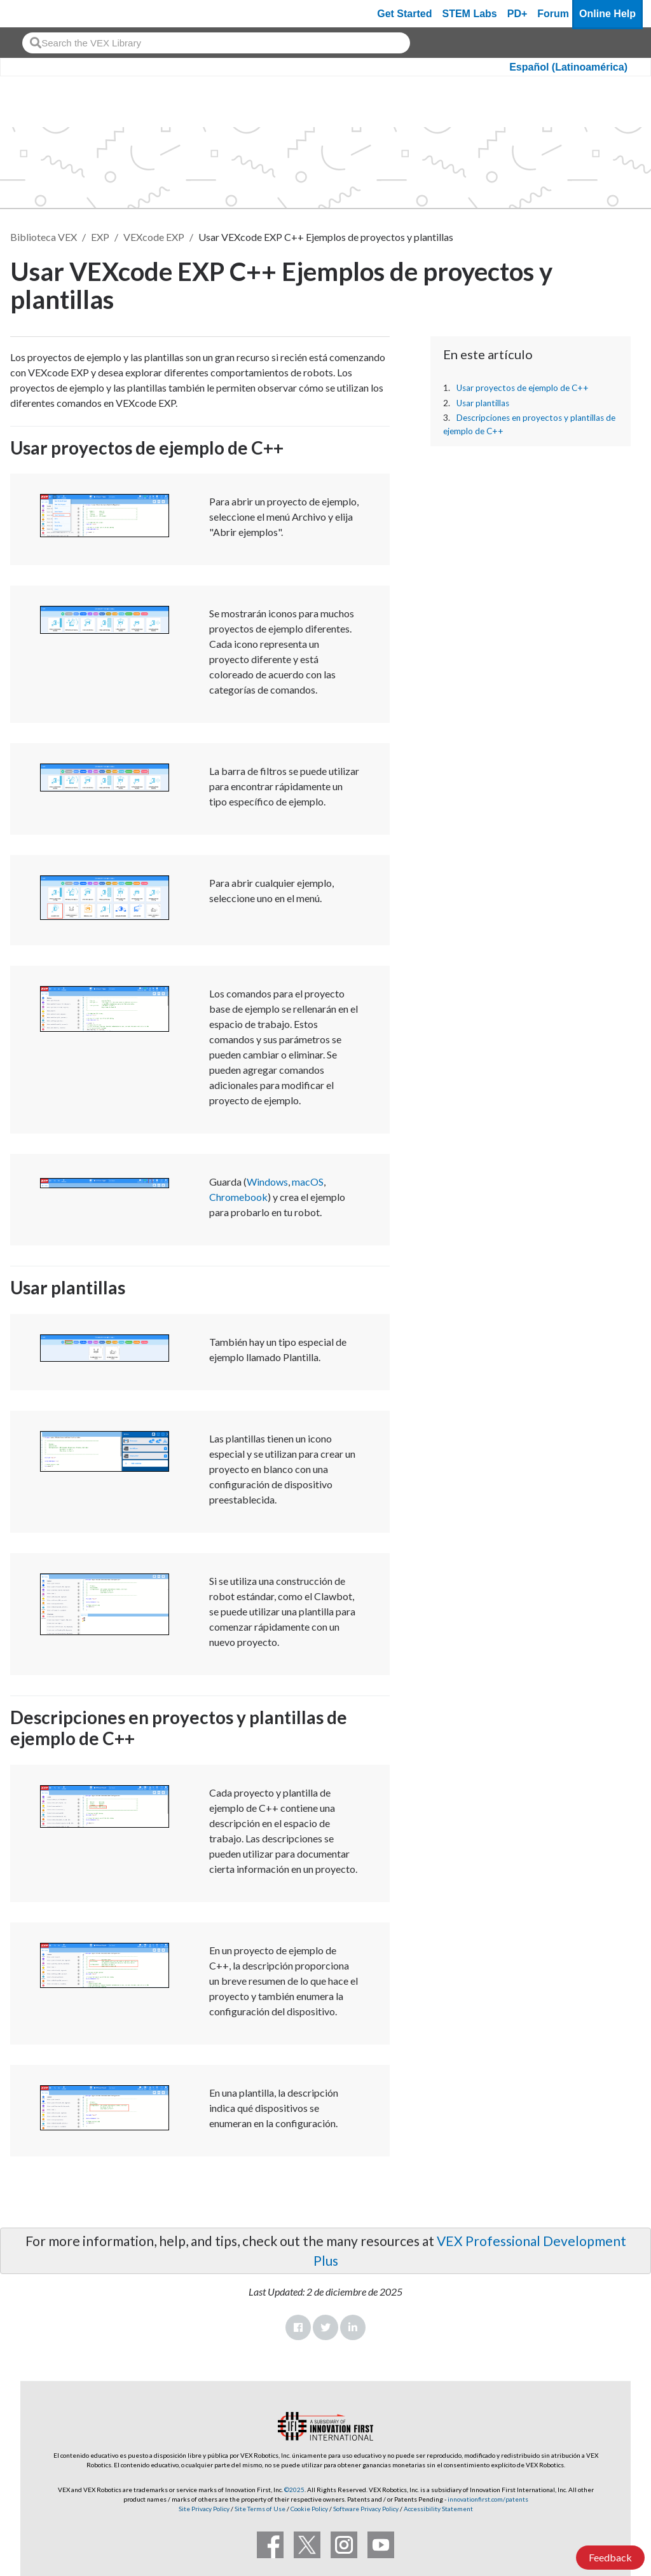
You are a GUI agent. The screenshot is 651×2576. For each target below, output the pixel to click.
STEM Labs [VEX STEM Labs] (469, 13)
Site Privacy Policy (204, 2508)
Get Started (404, 13)
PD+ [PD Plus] (517, 13)
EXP (100, 237)
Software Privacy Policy (366, 2508)
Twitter (325, 2327)
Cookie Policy (309, 2508)
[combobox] (216, 42)
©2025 (294, 2489)
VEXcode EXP (153, 237)
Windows (267, 1181)
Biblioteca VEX (43, 237)
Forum (553, 13)
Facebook (298, 2327)
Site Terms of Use (259, 2508)
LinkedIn (353, 2327)
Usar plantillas (482, 403)
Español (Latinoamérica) (568, 67)
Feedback (610, 2557)
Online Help (607, 13)
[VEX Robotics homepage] (34, 13)
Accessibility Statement (438, 2508)
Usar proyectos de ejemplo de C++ (522, 388)
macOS (308, 1181)
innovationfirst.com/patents (488, 2499)
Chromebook (238, 1197)
